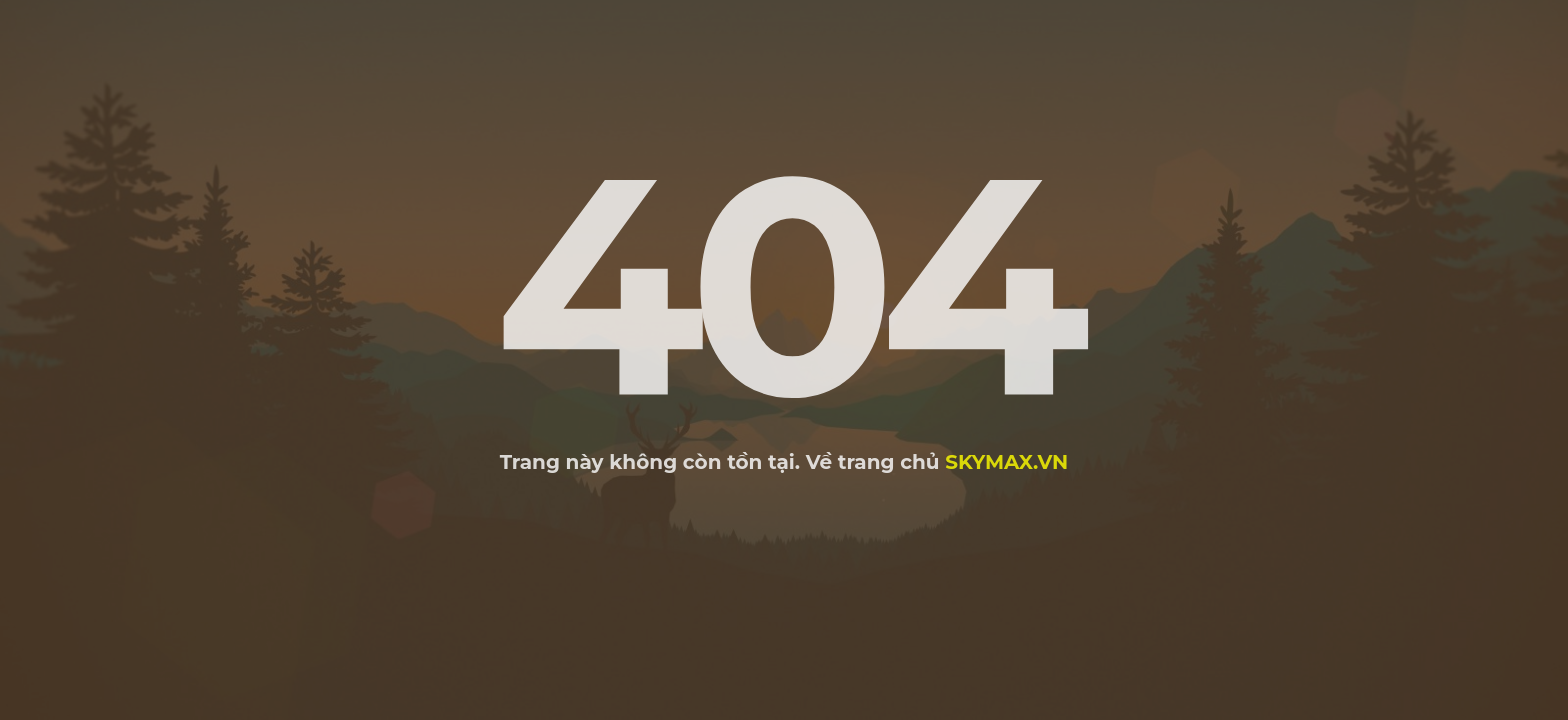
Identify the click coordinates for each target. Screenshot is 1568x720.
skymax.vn (1006, 462)
